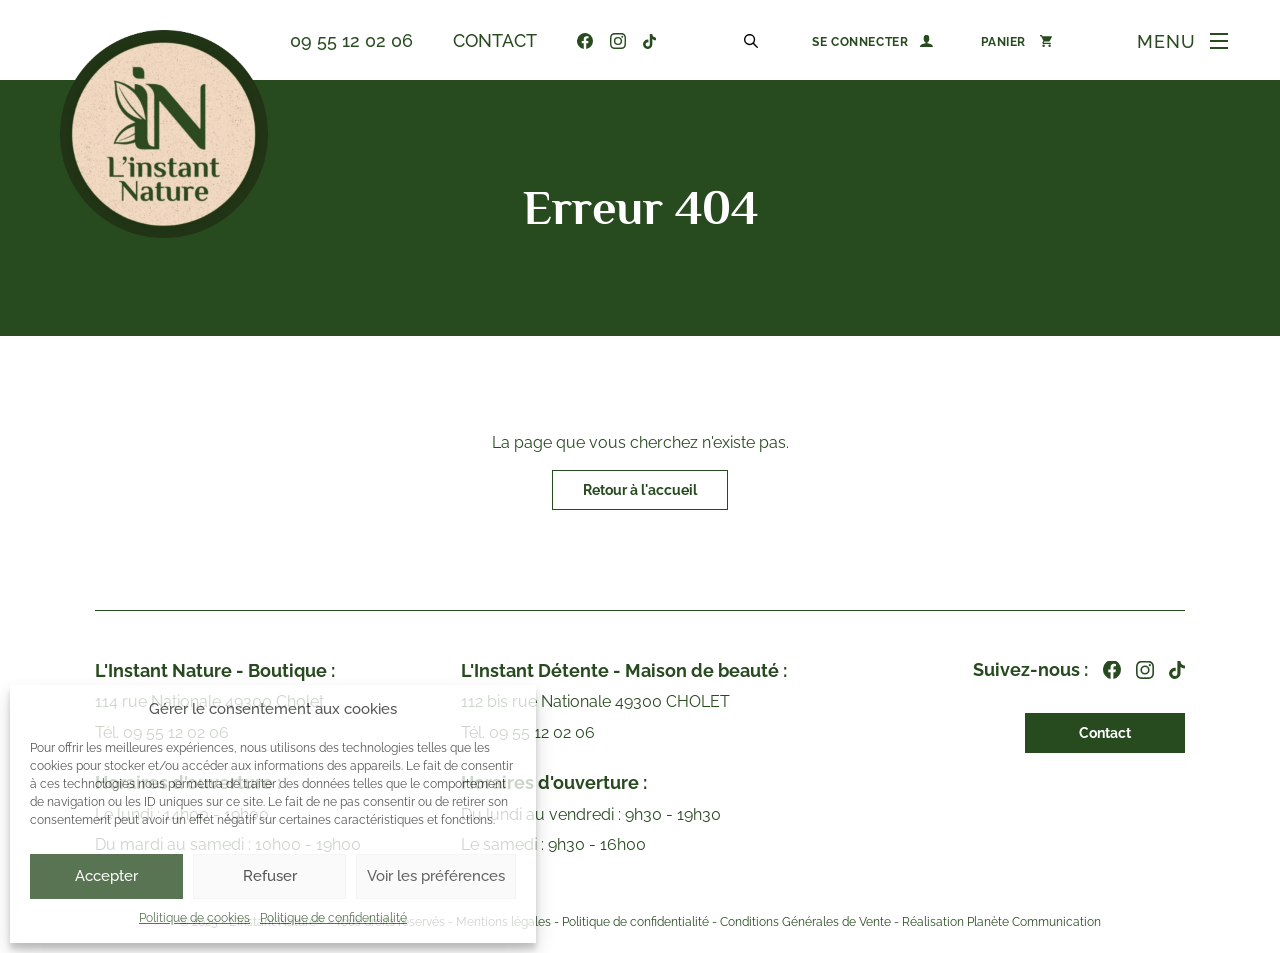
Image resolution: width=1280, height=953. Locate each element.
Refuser (270, 876)
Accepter (106, 876)
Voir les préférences (436, 876)
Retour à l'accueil (640, 490)
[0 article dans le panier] (1016, 41)
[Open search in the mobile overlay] (754, 40)
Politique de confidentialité (333, 918)
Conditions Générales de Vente (805, 923)
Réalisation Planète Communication (1001, 923)
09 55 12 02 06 (351, 40)
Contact (495, 40)
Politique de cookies (194, 918)
